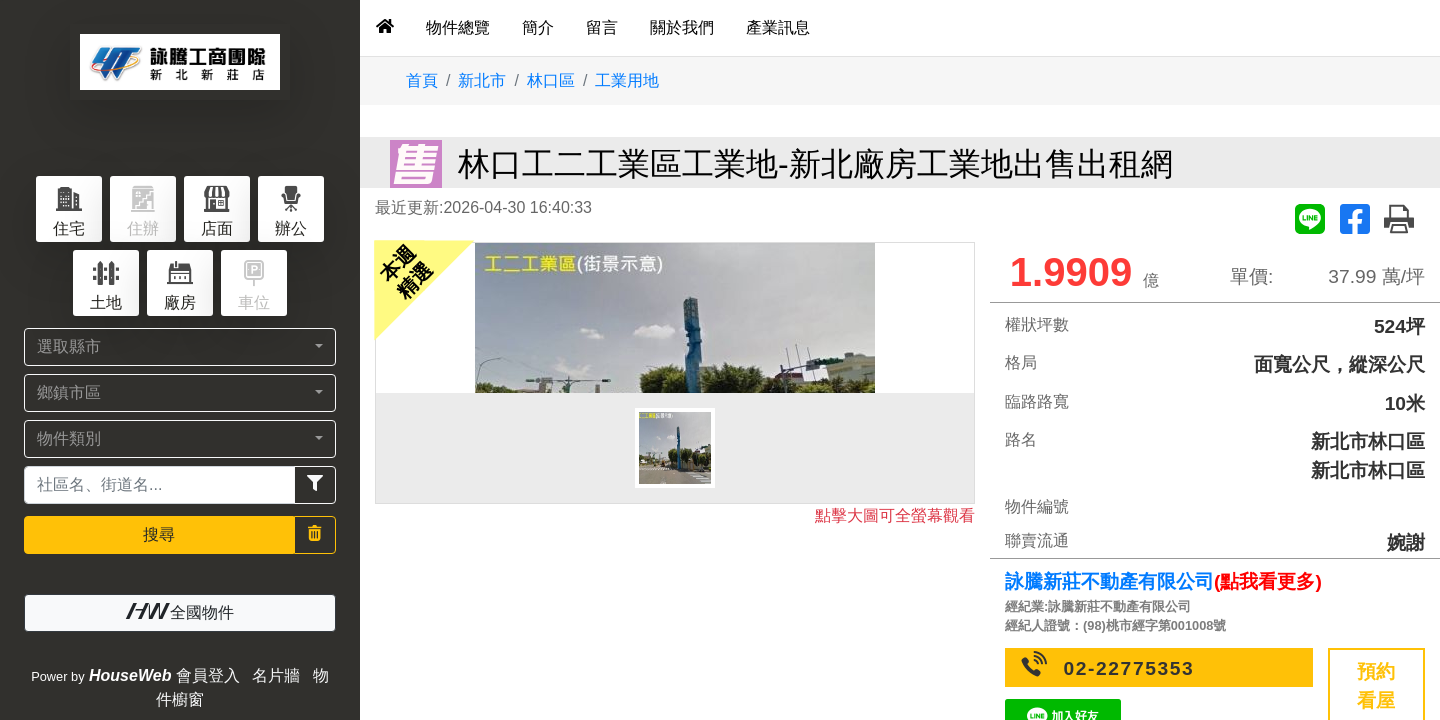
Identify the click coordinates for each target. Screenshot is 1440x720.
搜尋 (159, 534)
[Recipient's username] (159, 485)
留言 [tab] (602, 27)
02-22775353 (1129, 668)
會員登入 (208, 675)
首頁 (422, 80)
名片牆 (276, 675)
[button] (180, 347)
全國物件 (180, 612)
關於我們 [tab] (682, 27)
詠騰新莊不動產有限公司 (1109, 581)
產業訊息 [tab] (778, 27)
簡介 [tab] (538, 27)
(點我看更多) (1268, 581)
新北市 (482, 80)
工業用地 (627, 80)
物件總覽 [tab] (458, 27)
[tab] (385, 28)
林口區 (551, 80)
